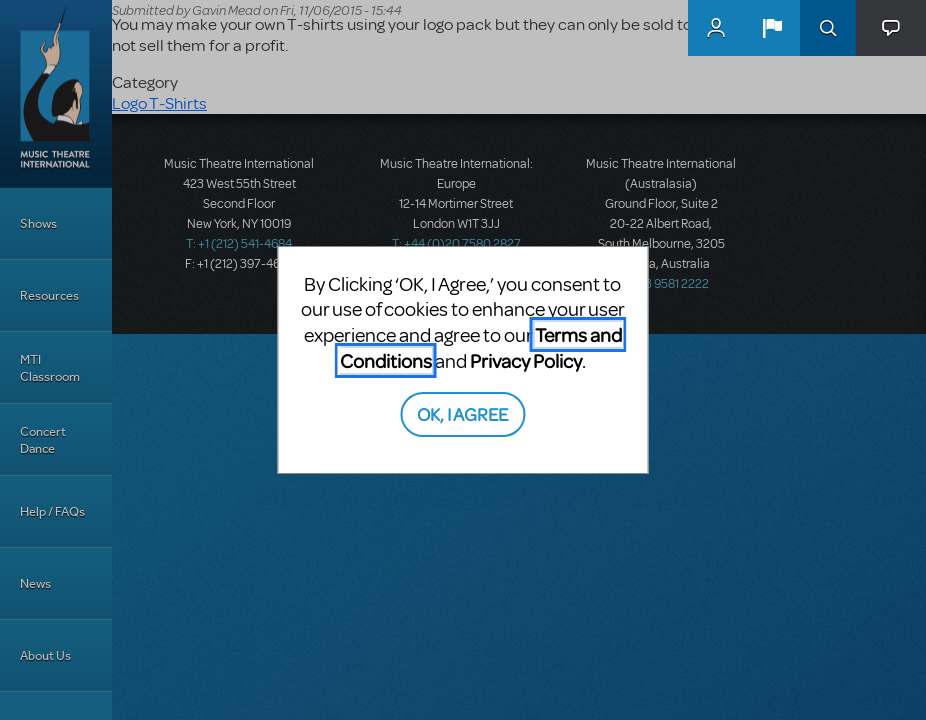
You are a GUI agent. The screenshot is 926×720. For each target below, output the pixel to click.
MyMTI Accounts (716, 28)
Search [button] (828, 28)
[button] (772, 28)
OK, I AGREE (462, 413)
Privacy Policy (526, 360)
